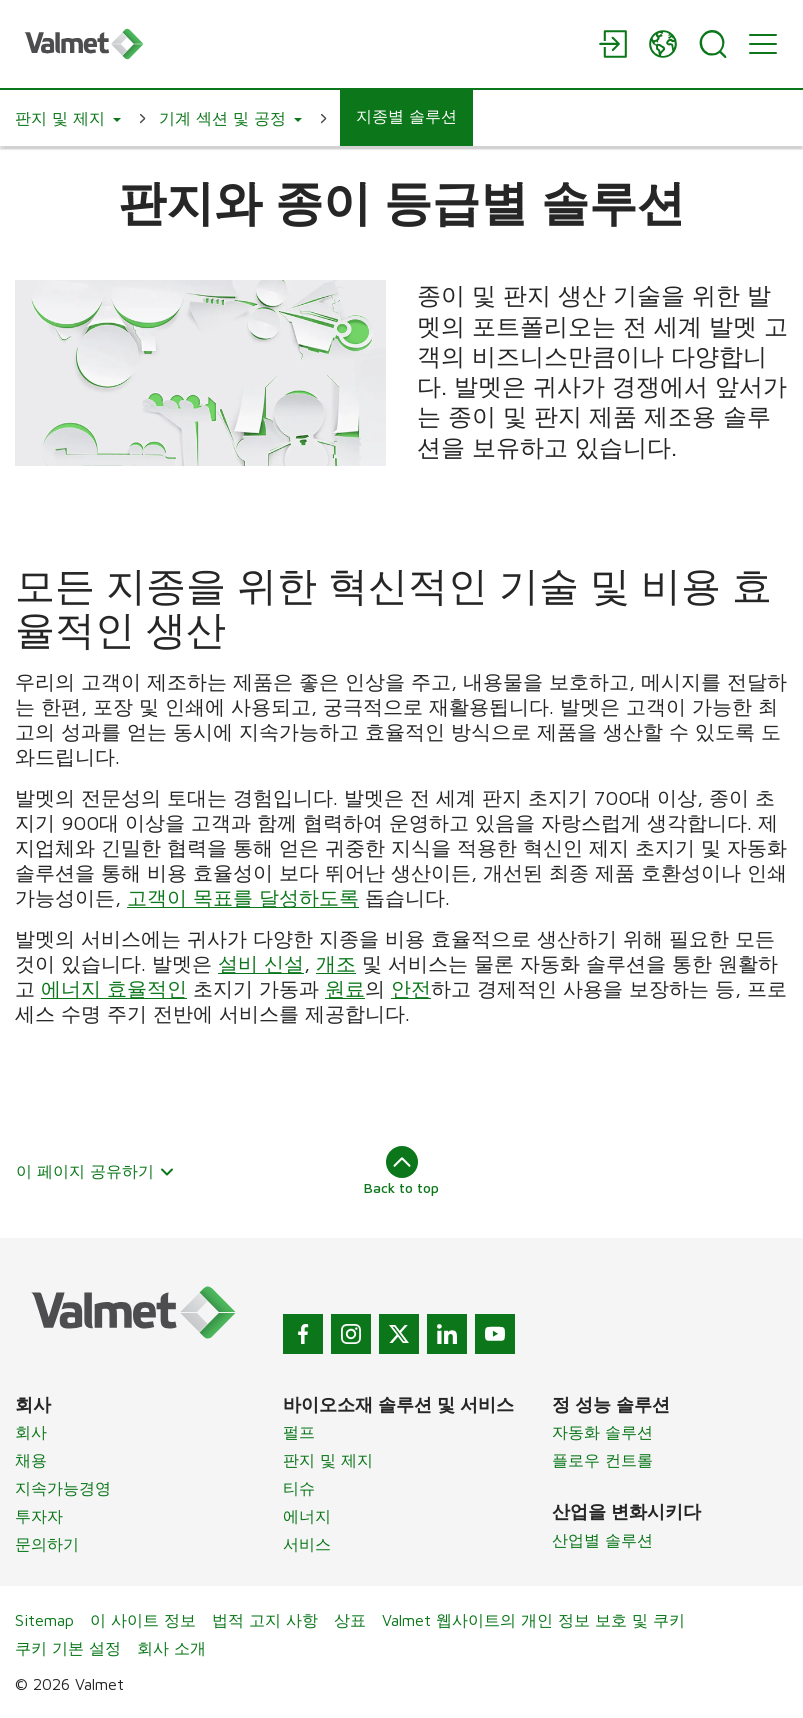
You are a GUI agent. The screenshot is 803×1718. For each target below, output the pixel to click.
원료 (345, 988)
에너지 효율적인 (114, 988)
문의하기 (47, 1544)
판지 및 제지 (328, 1460)
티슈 (299, 1488)
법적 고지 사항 (265, 1620)
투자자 (39, 1516)
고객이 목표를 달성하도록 (243, 897)
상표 (350, 1620)
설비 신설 (261, 963)
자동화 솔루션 (602, 1432)
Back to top (401, 1171)
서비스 (307, 1544)
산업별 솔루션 (602, 1540)
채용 (31, 1460)
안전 (411, 988)
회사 (31, 1432)
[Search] (713, 44)
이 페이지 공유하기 (95, 1171)
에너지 (307, 1516)
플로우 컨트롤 (602, 1460)
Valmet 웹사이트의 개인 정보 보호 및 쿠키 (533, 1620)
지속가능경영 (63, 1488)
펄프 (299, 1432)
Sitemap (44, 1620)
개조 (336, 963)
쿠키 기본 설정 (68, 1648)
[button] (68, 118)
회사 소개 (171, 1648)
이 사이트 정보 (143, 1620)
